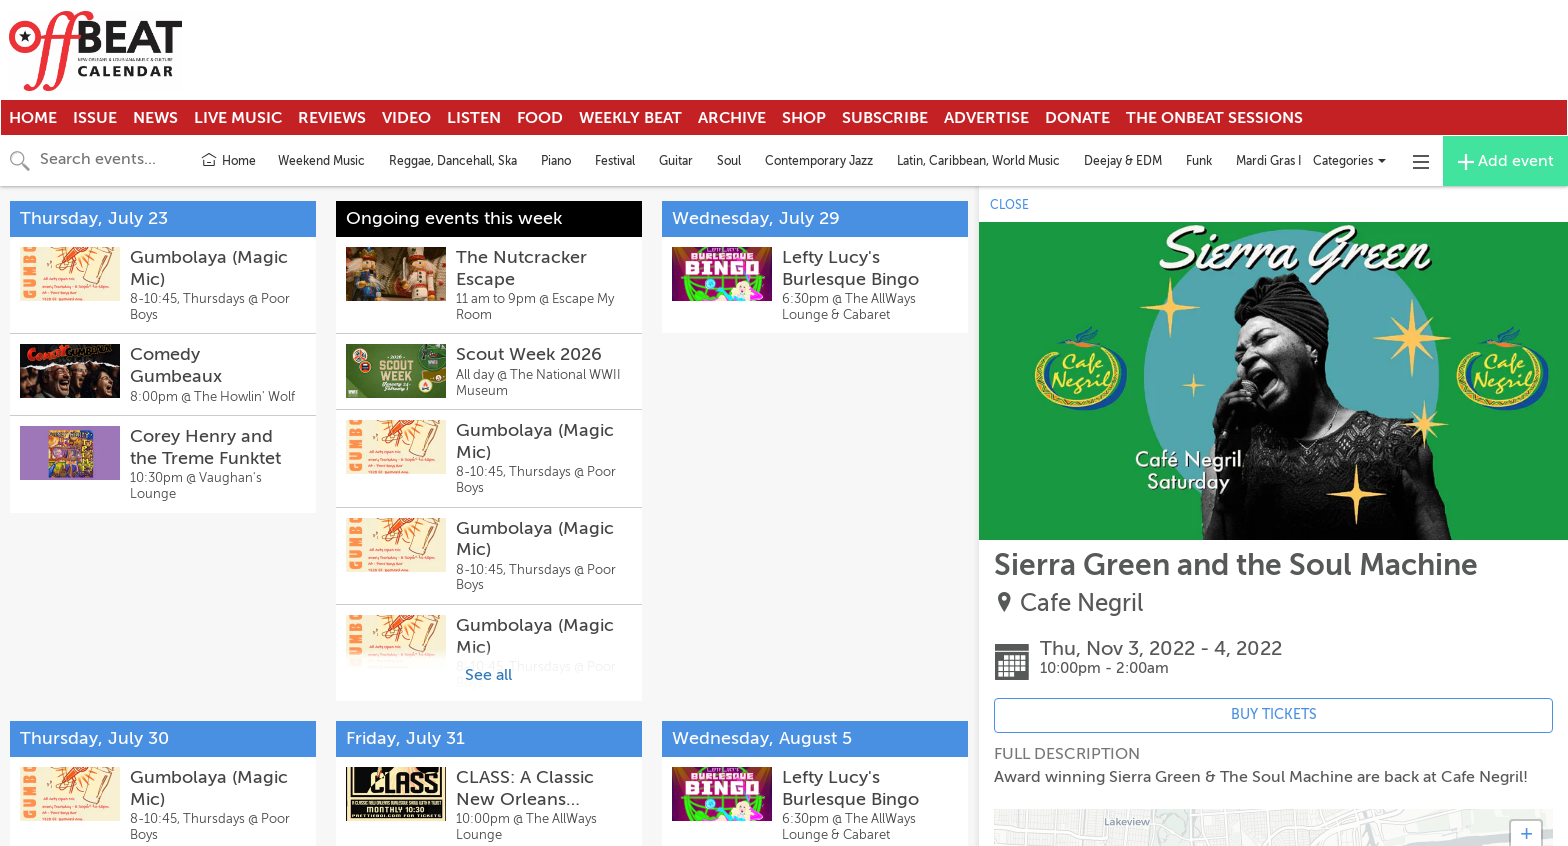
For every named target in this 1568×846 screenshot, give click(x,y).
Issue (95, 118)
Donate (1077, 118)
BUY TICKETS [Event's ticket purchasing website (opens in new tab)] (1274, 714)
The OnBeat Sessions (1214, 118)
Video (406, 118)
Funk (1199, 161)
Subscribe (885, 118)
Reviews (332, 118)
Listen (474, 118)
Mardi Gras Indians (1286, 161)
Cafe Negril (1081, 603)
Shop (804, 118)
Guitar (676, 161)
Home (33, 118)
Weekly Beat (630, 118)
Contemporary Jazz (819, 161)
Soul (729, 161)
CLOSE (1009, 205)
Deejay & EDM (1123, 161)
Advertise (986, 118)
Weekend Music (321, 161)
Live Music (238, 118)
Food (540, 118)
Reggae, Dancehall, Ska (453, 161)
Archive (732, 118)
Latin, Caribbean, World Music (978, 161)
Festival (615, 161)
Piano (556, 161)
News (155, 118)
